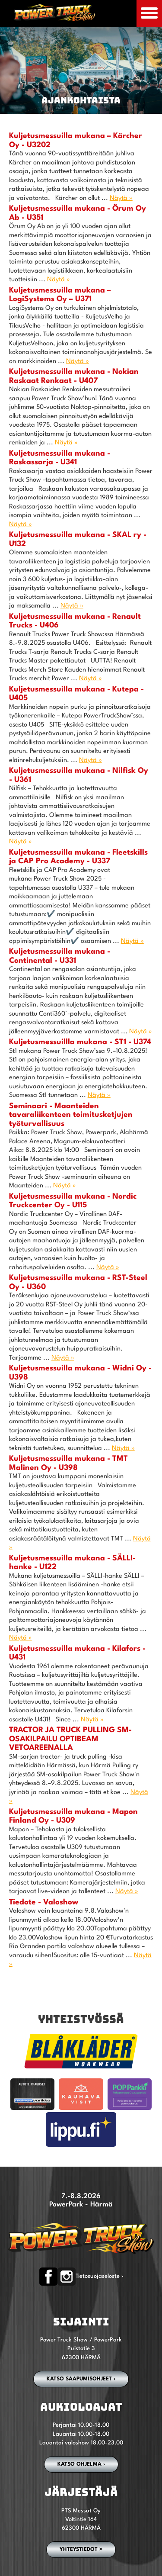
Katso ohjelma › (81, 2464)
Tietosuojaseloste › (99, 2276)
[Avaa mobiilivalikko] (149, 13)
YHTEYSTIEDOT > (81, 2549)
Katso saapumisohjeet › (81, 2379)
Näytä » (121, 198)
